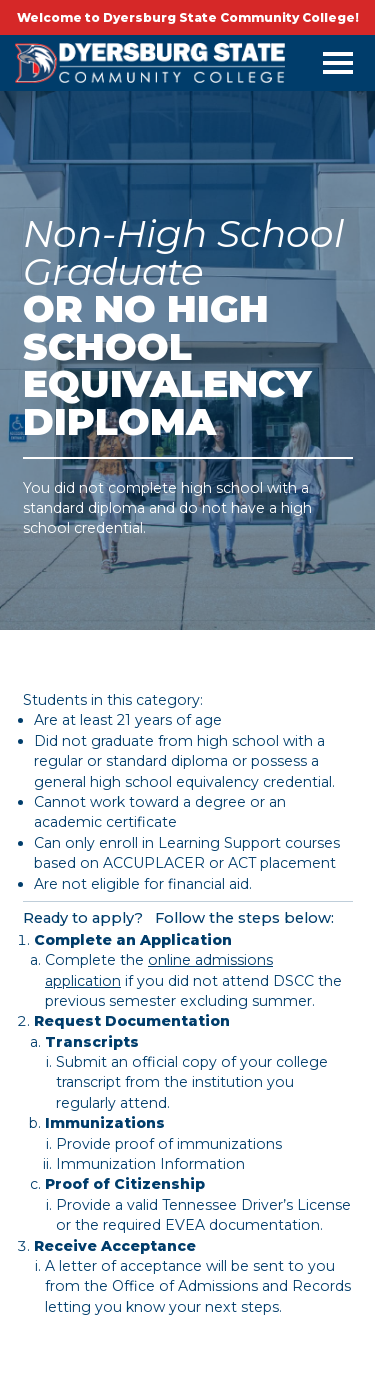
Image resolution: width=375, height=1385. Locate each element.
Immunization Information (150, 1164)
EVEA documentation (242, 1225)
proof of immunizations (198, 1144)
